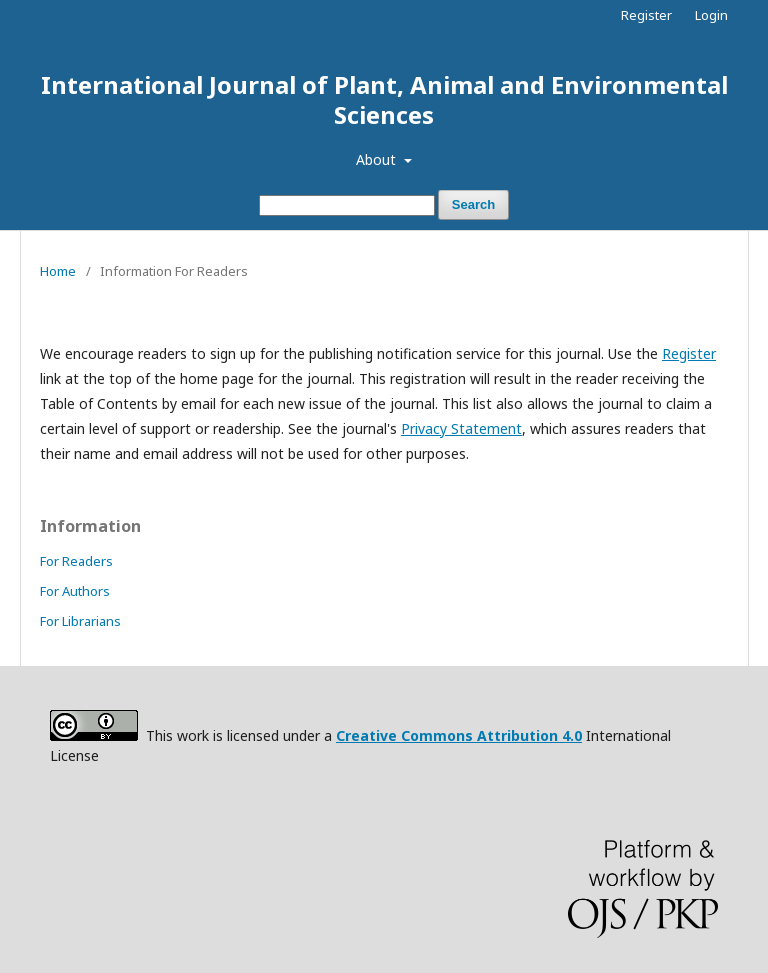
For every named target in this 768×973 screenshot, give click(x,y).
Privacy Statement (461, 428)
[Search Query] (347, 205)
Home (58, 271)
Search (473, 204)
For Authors (75, 591)
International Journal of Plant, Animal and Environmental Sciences (384, 99)
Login (711, 15)
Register (646, 15)
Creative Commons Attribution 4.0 (459, 735)
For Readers (76, 561)
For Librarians (80, 621)
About (378, 159)
